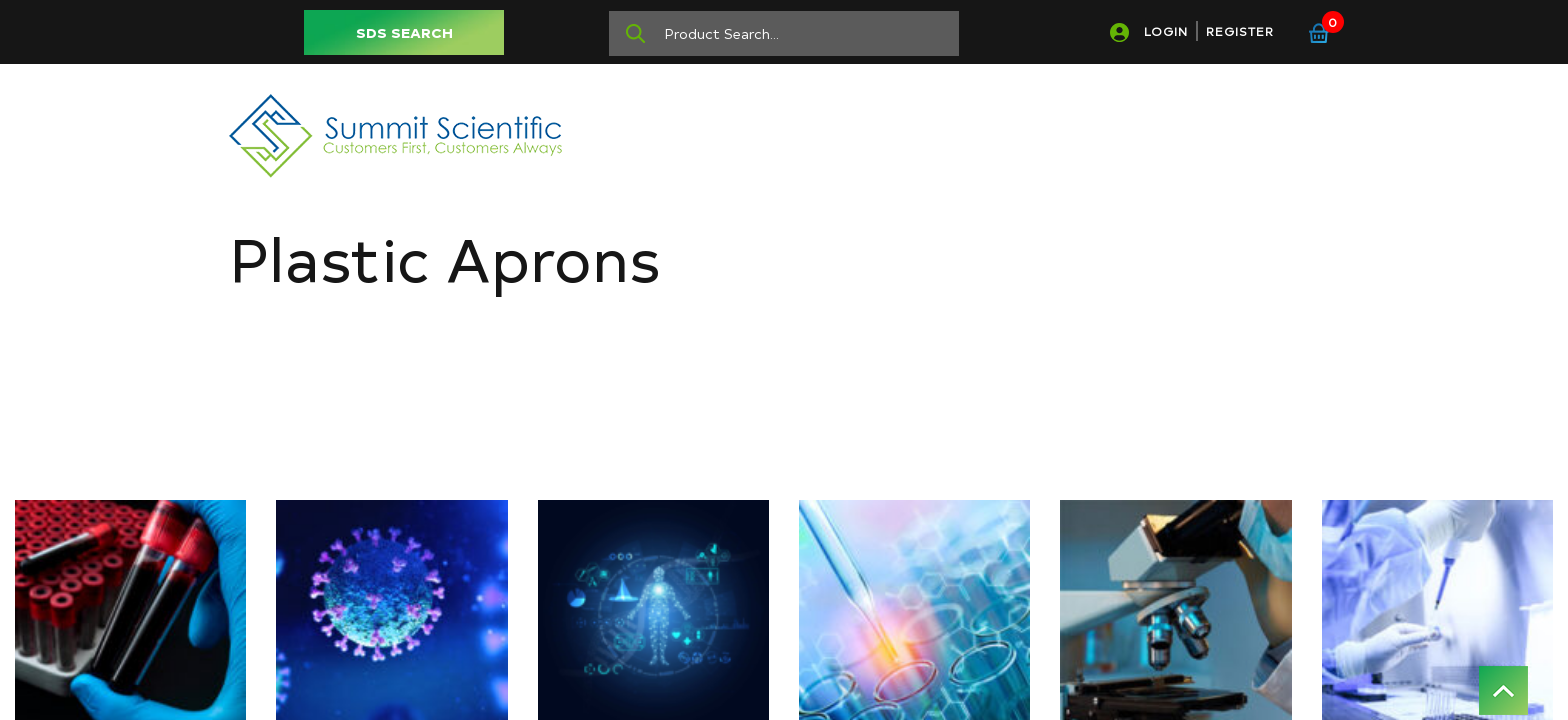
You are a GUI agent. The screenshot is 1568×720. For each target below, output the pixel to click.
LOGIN (1166, 31)
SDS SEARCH (404, 32)
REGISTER (1240, 31)
